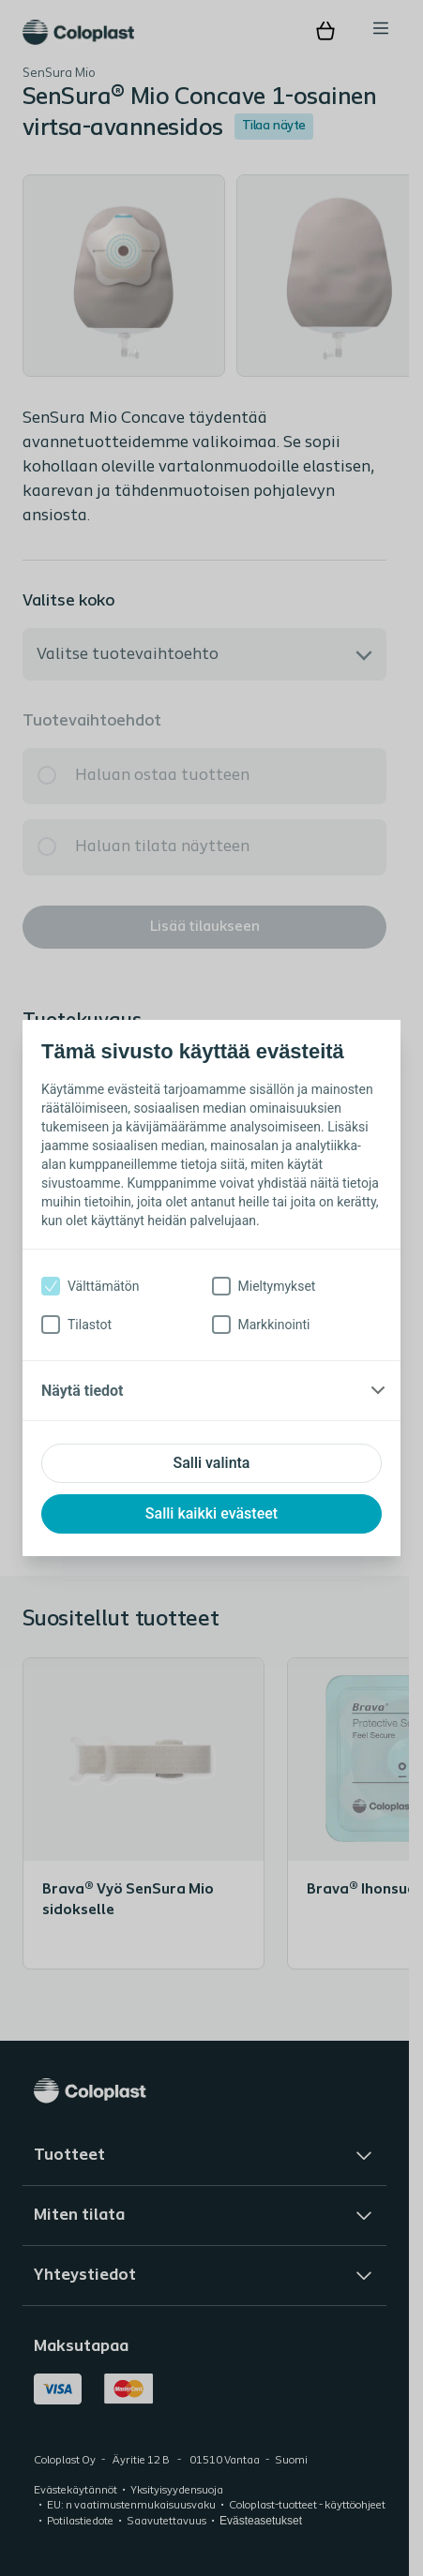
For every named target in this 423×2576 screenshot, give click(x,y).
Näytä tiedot (82, 1391)
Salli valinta (212, 1463)
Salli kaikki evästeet (211, 1513)
